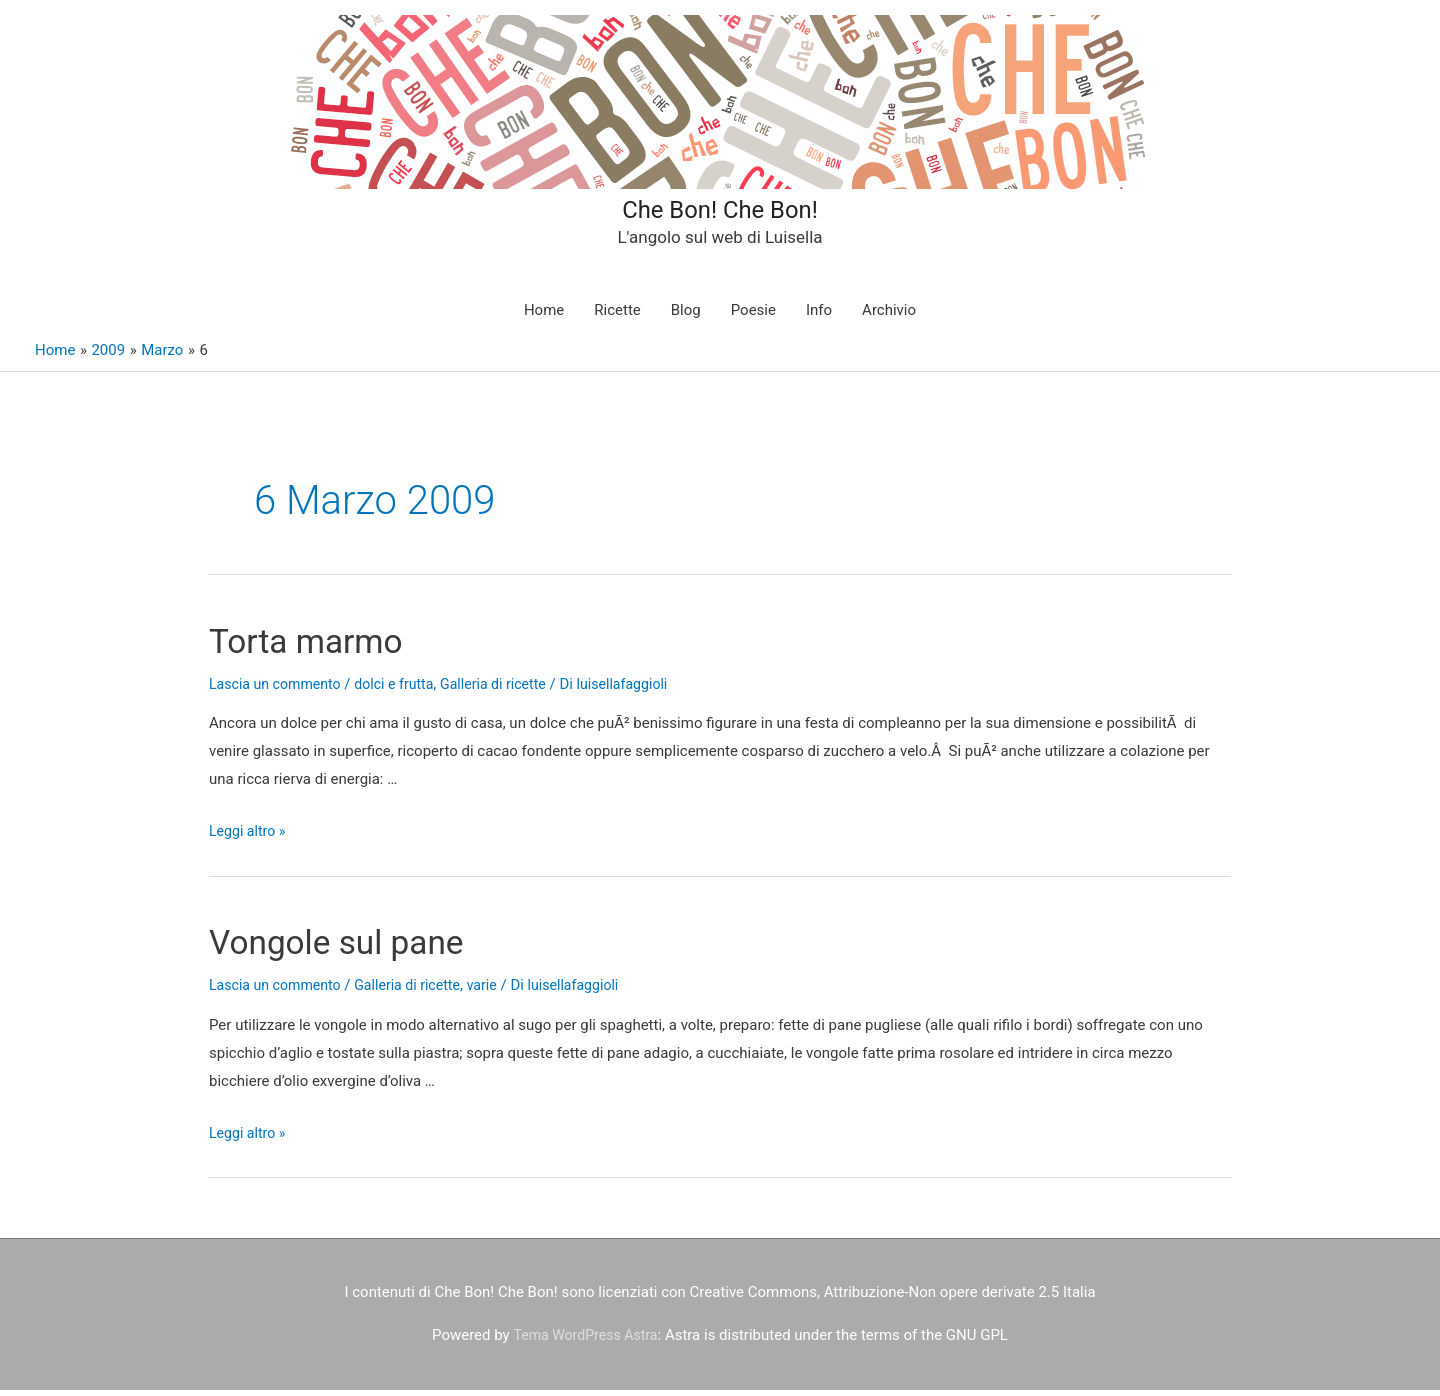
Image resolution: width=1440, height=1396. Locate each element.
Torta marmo (325, 645)
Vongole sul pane (361, 947)
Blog (686, 317)
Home (544, 317)
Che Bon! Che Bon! (720, 209)
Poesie (753, 317)
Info (819, 317)
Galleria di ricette (509, 690)
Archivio (889, 317)
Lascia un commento (279, 690)
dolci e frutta (405, 690)
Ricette (617, 317)
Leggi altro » (249, 837)
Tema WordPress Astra (585, 1342)
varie (498, 992)
